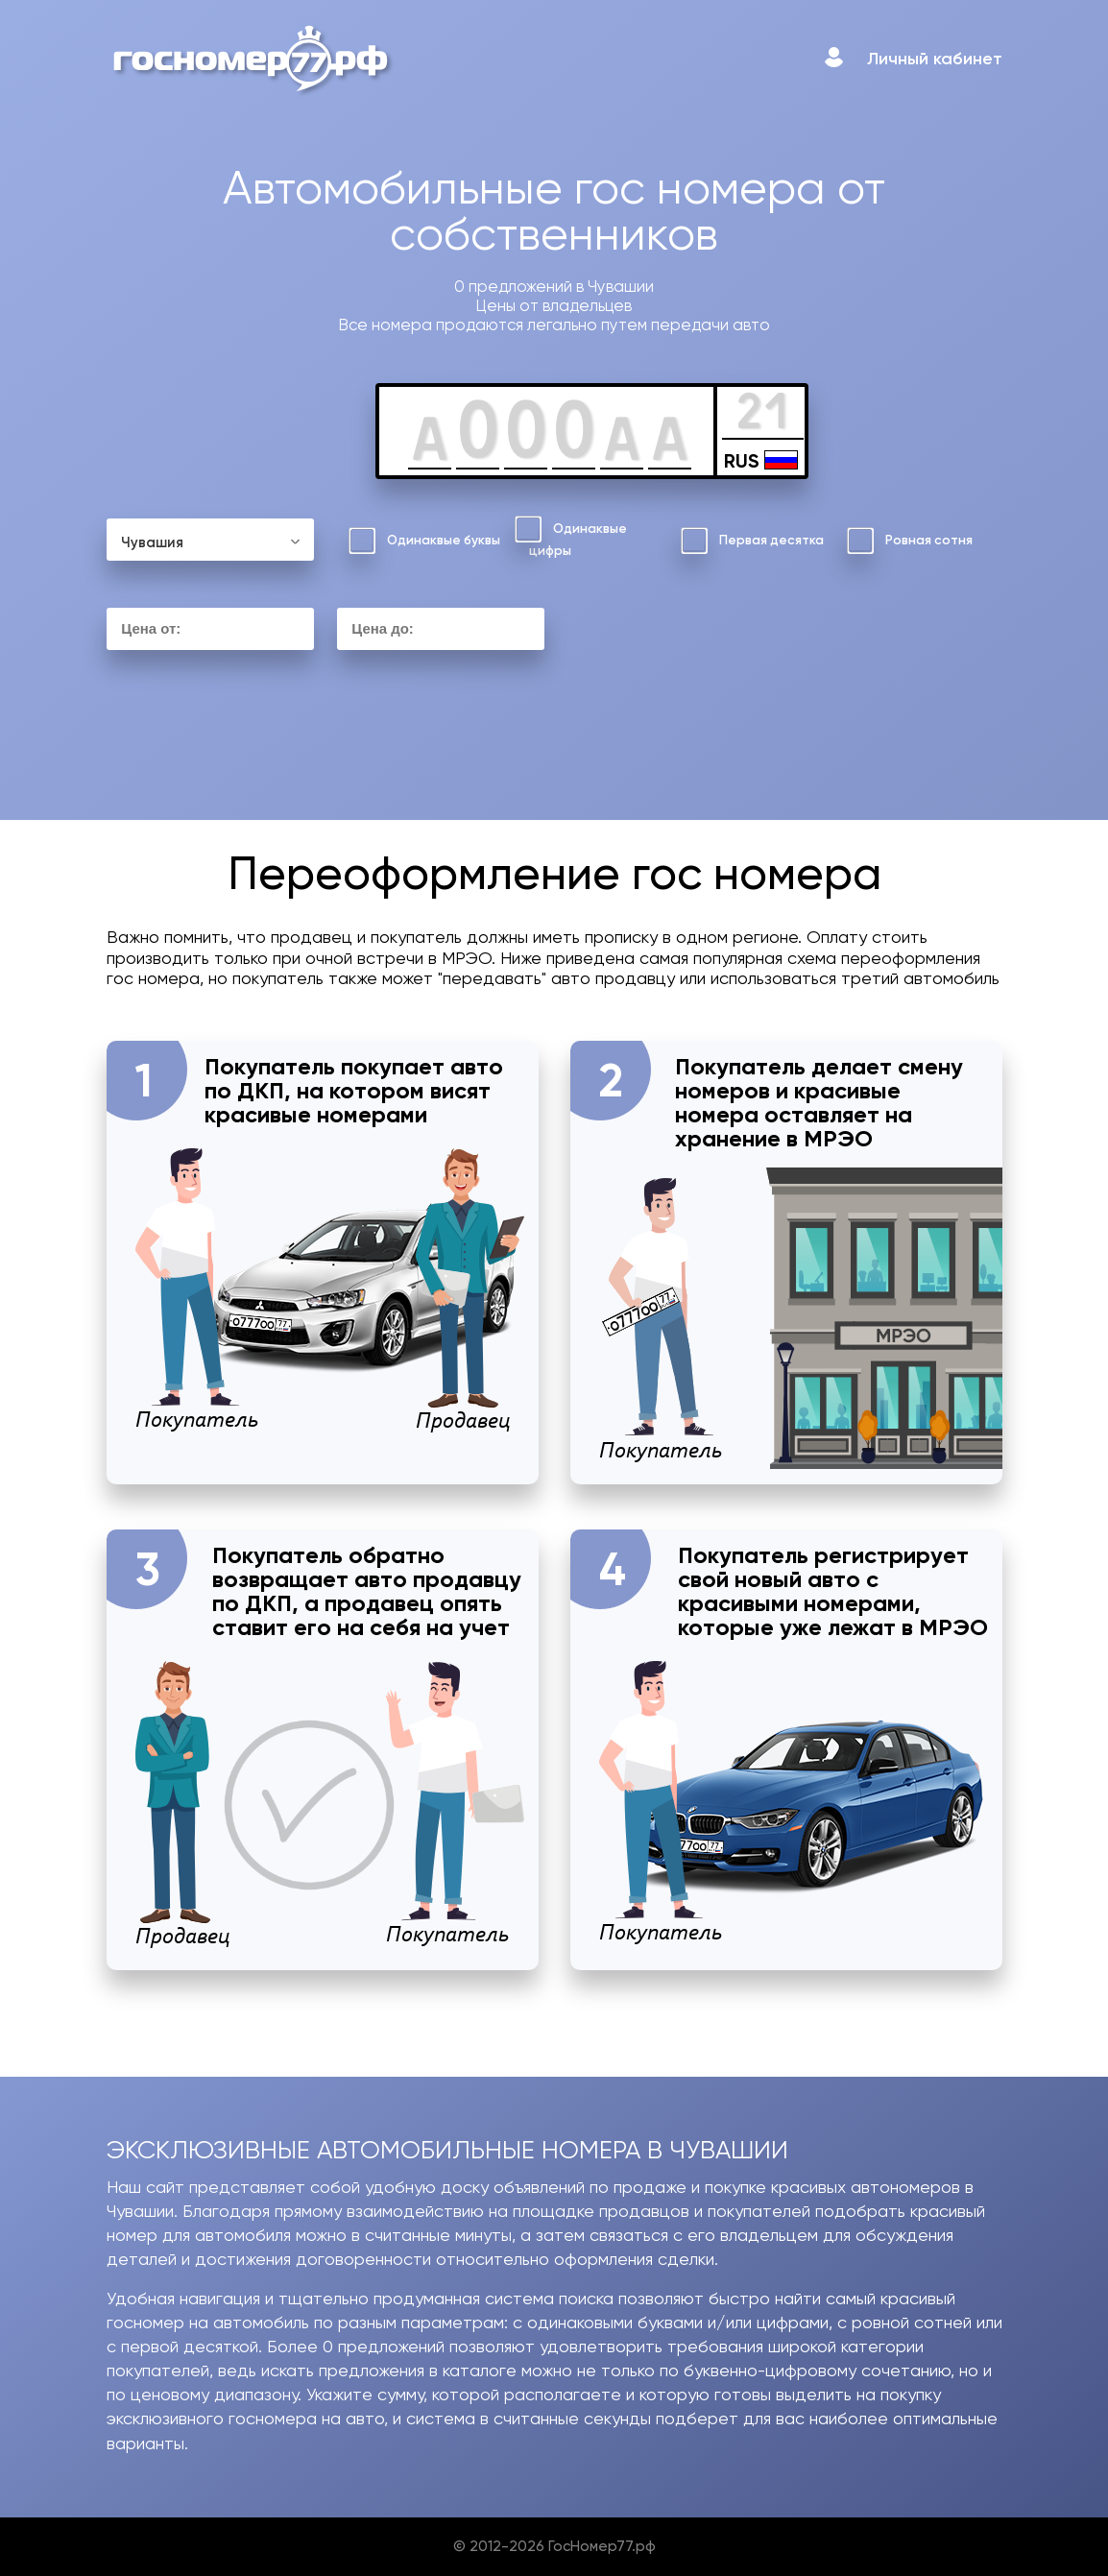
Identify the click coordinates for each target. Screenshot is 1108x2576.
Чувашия (152, 542)
